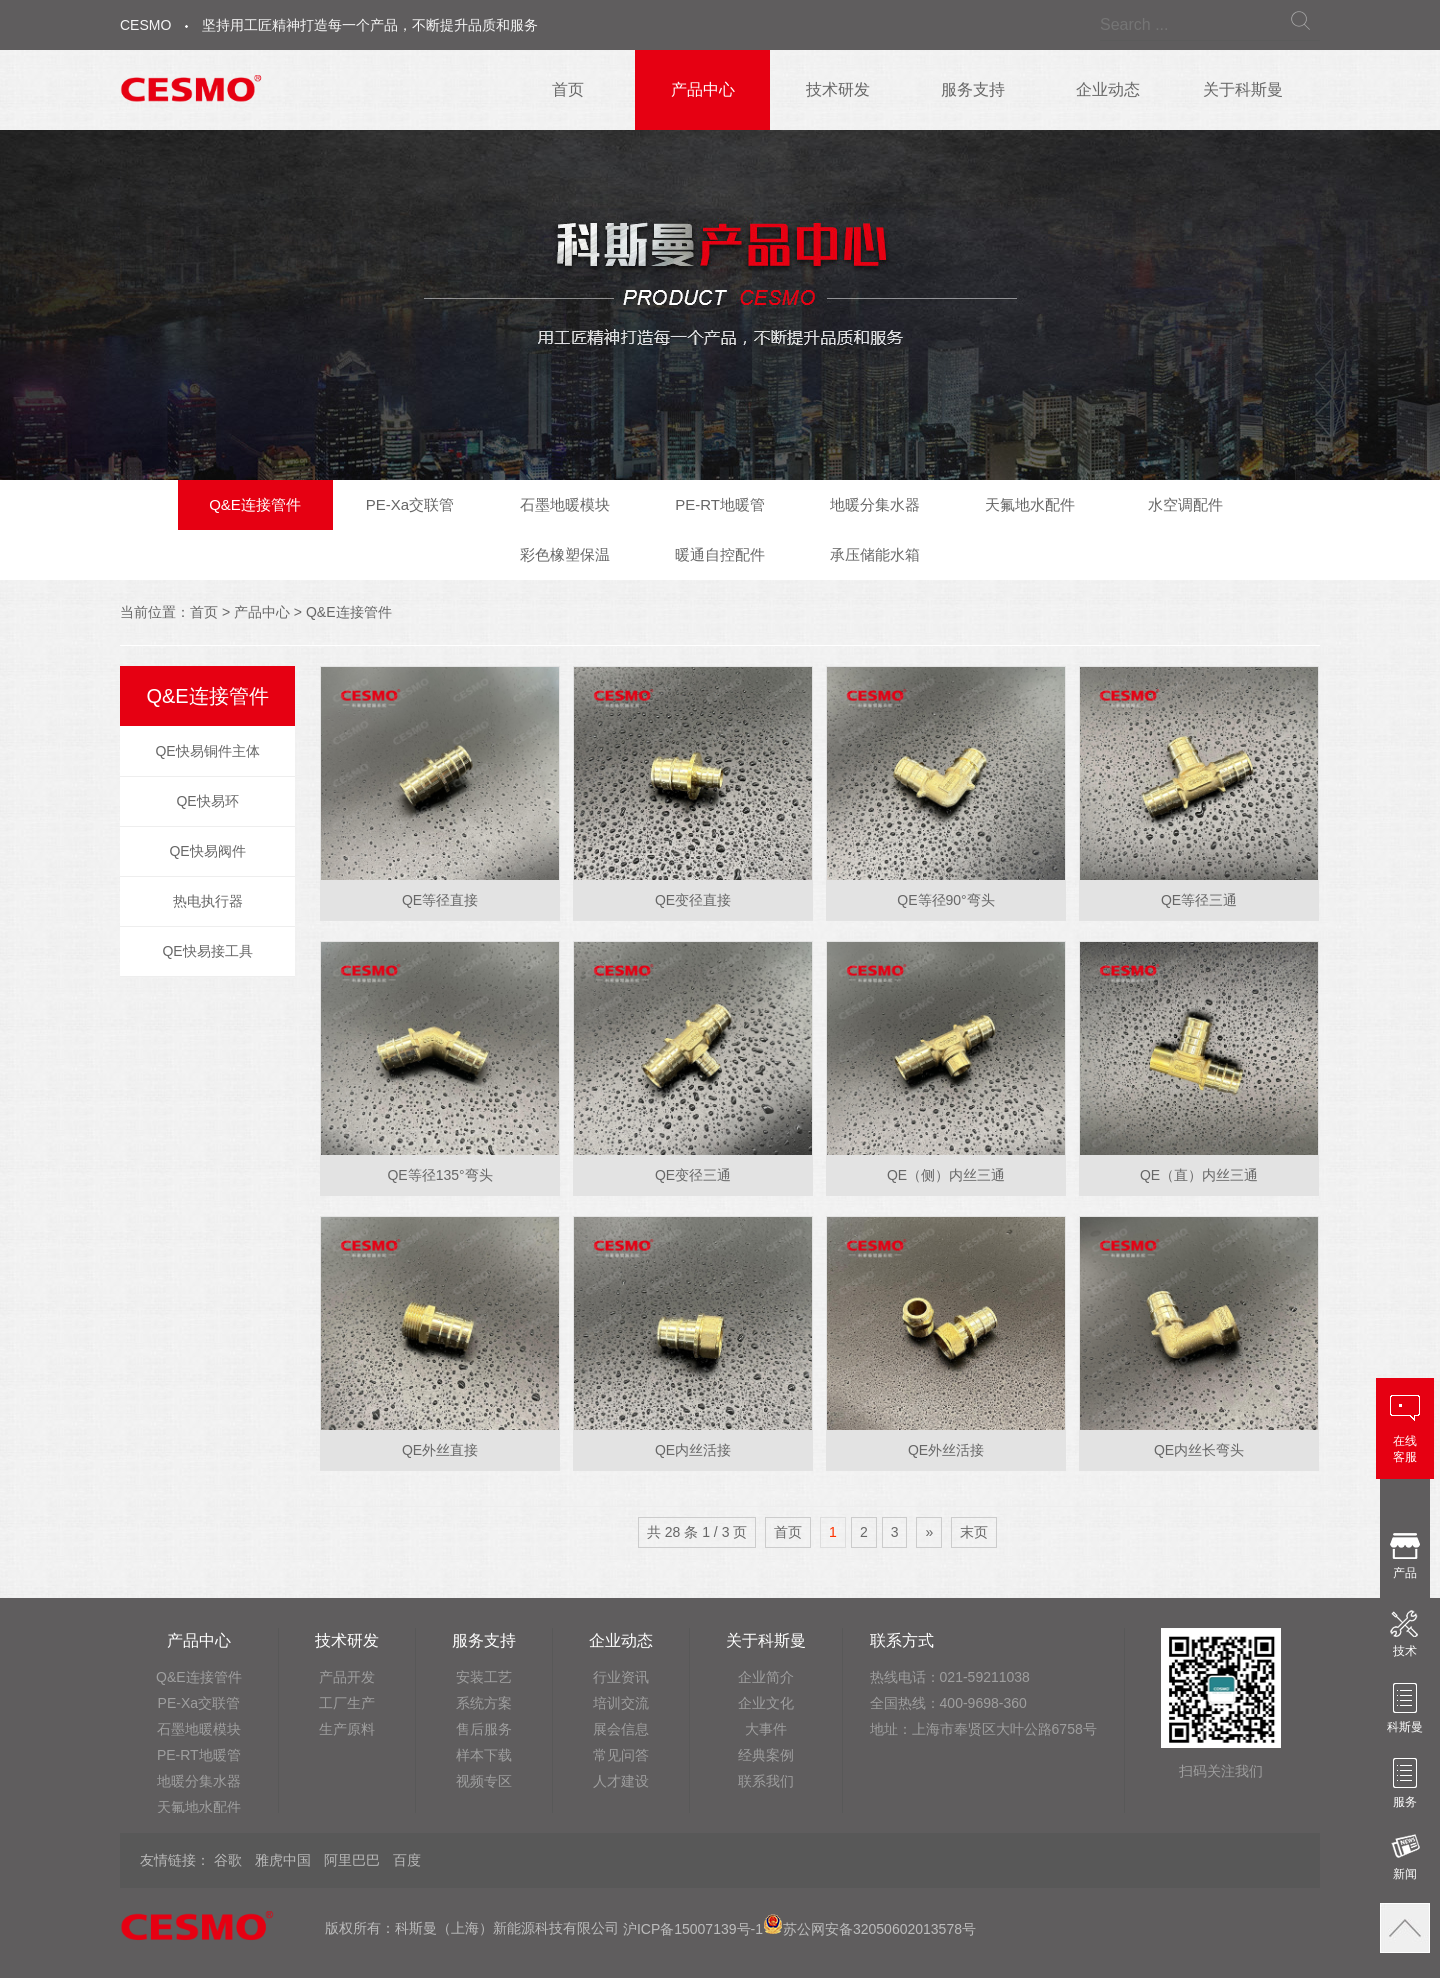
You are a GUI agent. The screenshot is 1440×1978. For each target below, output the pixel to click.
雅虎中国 (283, 1860)
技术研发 (838, 89)
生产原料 (347, 1729)
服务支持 (973, 89)
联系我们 (766, 1781)
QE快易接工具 (207, 951)
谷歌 (228, 1860)
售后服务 (484, 1729)
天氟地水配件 (1030, 504)
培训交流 (621, 1703)
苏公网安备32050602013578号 (869, 1929)
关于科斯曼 (1243, 89)
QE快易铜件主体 (207, 751)
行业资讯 (621, 1677)
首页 (568, 89)
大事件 (766, 1729)
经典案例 (766, 1755)
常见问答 (621, 1755)
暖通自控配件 (720, 554)
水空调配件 (1185, 504)
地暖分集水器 (875, 504)
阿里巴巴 (352, 1860)
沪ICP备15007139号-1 (693, 1929)
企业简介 (766, 1677)
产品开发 (347, 1677)
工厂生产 (347, 1703)
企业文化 (766, 1703)
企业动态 (1108, 89)
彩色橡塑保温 (565, 554)
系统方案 (484, 1703)
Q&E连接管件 (255, 504)
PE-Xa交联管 (410, 504)
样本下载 (484, 1755)
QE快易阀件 (207, 851)
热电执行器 (208, 901)
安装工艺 (484, 1677)
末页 (974, 1532)
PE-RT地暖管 (720, 504)
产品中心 (703, 89)
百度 (407, 1860)
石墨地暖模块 (565, 504)
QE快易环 (207, 801)
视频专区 (484, 1781)
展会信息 (621, 1729)
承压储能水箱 (875, 554)
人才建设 (621, 1781)
